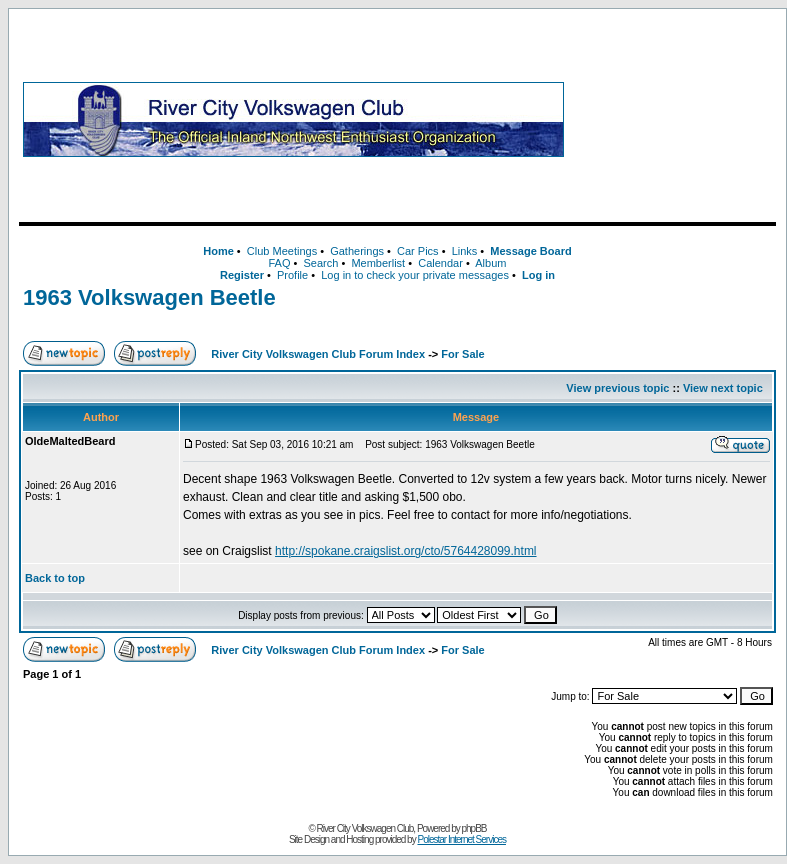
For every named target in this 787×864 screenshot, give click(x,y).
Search (320, 263)
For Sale (462, 354)
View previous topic (617, 388)
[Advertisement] (674, 119)
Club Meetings (282, 251)
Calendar (440, 263)
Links (465, 251)
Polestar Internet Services (461, 839)
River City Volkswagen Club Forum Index (318, 354)
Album (490, 263)
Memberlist (378, 263)
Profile (292, 275)
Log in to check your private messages (415, 275)
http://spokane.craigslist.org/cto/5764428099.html (406, 551)
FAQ (279, 263)
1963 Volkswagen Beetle (149, 297)
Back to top (55, 578)
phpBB (474, 828)
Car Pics (418, 251)
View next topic (723, 388)
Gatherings (357, 251)
